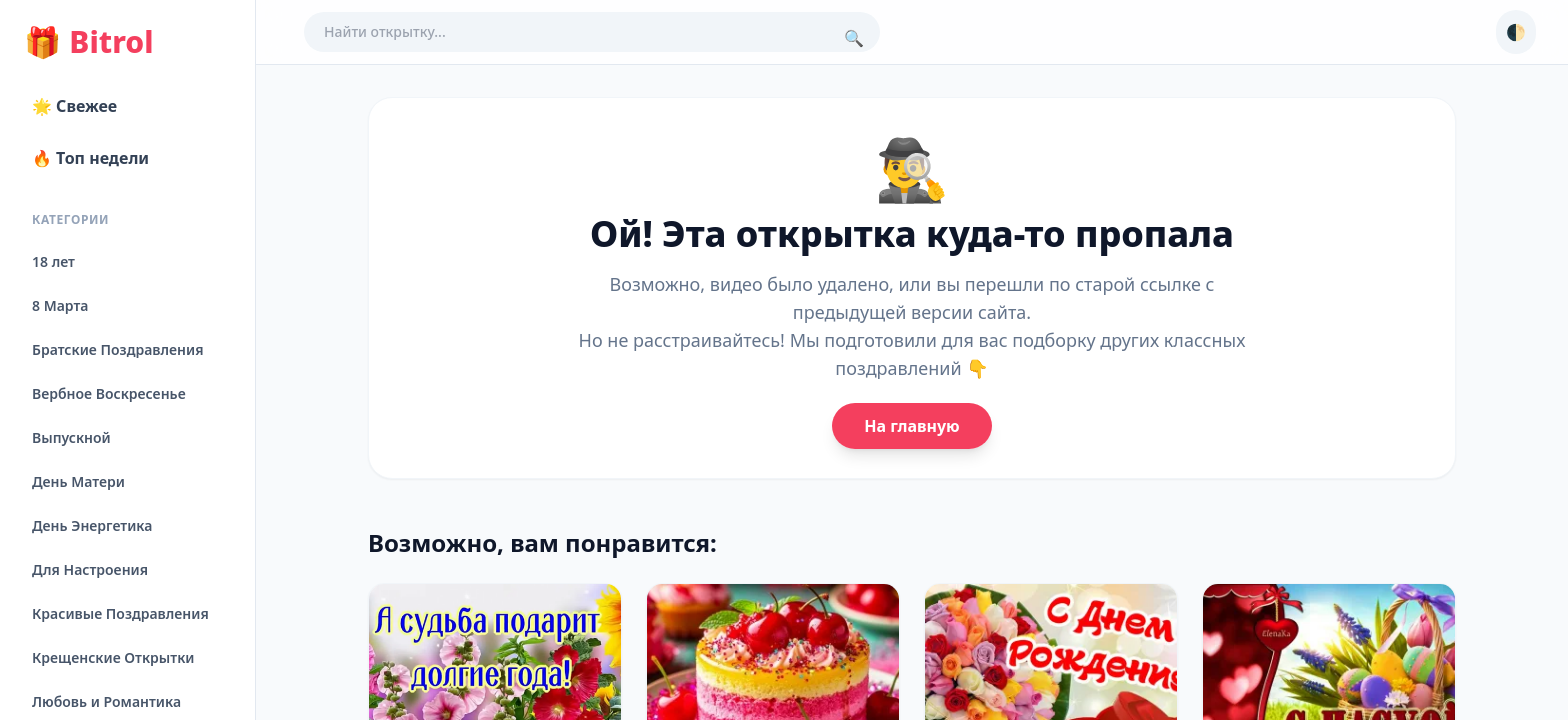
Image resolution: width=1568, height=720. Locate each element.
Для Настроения (90, 569)
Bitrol (88, 42)
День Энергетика (92, 525)
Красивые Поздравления (120, 613)
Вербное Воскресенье (109, 393)
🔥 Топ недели (90, 158)
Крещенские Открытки (113, 657)
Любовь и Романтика (106, 701)
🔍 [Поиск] (854, 38)
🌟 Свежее (74, 106)
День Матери (78, 481)
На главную (911, 426)
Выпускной (71, 437)
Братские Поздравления (117, 349)
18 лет (53, 261)
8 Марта (60, 305)
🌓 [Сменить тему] (1516, 32)
